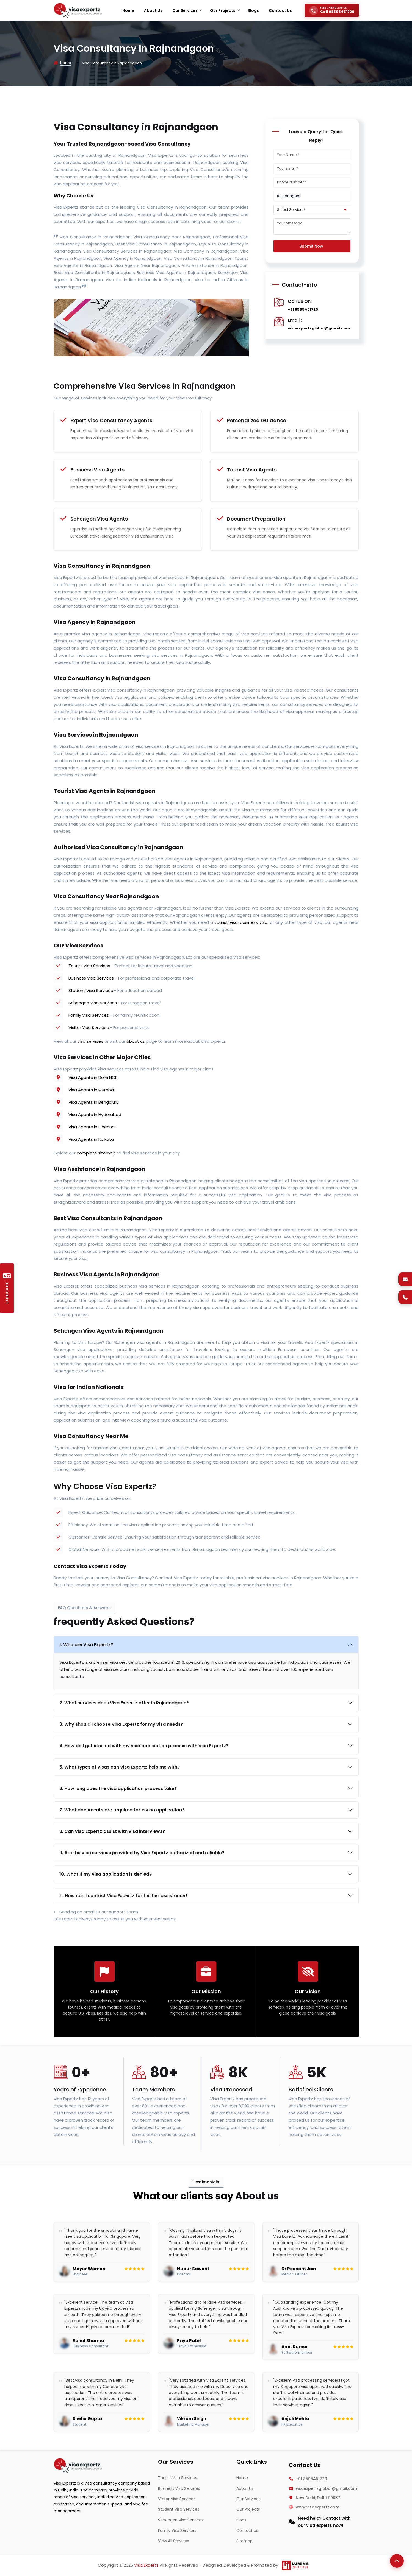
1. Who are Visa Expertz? (86, 1644)
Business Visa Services (91, 978)
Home (65, 62)
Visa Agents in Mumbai (91, 1090)
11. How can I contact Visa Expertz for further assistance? (123, 1895)
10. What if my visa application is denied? (105, 1874)
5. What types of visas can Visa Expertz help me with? (119, 1767)
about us (135, 1041)
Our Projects (248, 2509)
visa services (90, 1041)
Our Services (248, 2499)
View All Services (173, 2541)
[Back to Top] (397, 2561)
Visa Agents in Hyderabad (94, 1114)
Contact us (247, 2530)
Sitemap (244, 2541)
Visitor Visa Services (88, 1027)
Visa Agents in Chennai (91, 1127)
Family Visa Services (88, 1015)
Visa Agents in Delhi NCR (93, 1077)
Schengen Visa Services (92, 1003)
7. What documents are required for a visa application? (121, 1810)
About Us (244, 2488)
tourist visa (226, 922)
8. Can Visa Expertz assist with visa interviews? (112, 1831)
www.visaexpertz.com (317, 2507)
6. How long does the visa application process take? (118, 1788)
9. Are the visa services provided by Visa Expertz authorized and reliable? (141, 1853)
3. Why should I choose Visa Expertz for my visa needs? (121, 1724)
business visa (253, 922)
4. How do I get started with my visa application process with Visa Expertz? (143, 1745)
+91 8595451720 (303, 309)
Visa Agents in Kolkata (91, 1139)
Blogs (241, 2520)
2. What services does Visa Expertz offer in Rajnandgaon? (124, 1703)
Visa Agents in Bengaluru (93, 1102)
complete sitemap (96, 1153)
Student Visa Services (90, 990)
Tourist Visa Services (89, 966)
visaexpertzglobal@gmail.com (319, 328)
